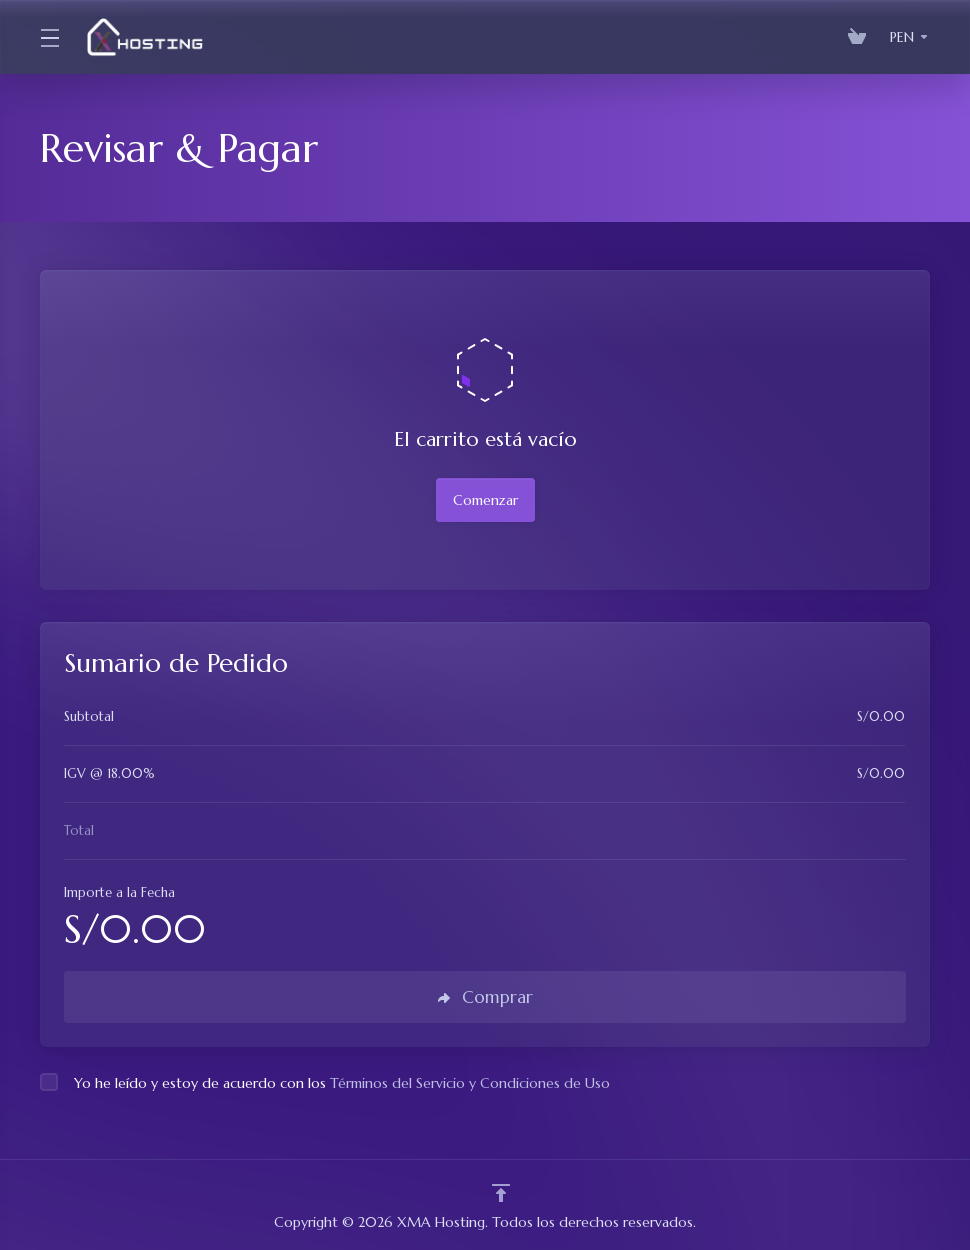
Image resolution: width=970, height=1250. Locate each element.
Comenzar (485, 500)
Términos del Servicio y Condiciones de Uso (470, 1083)
